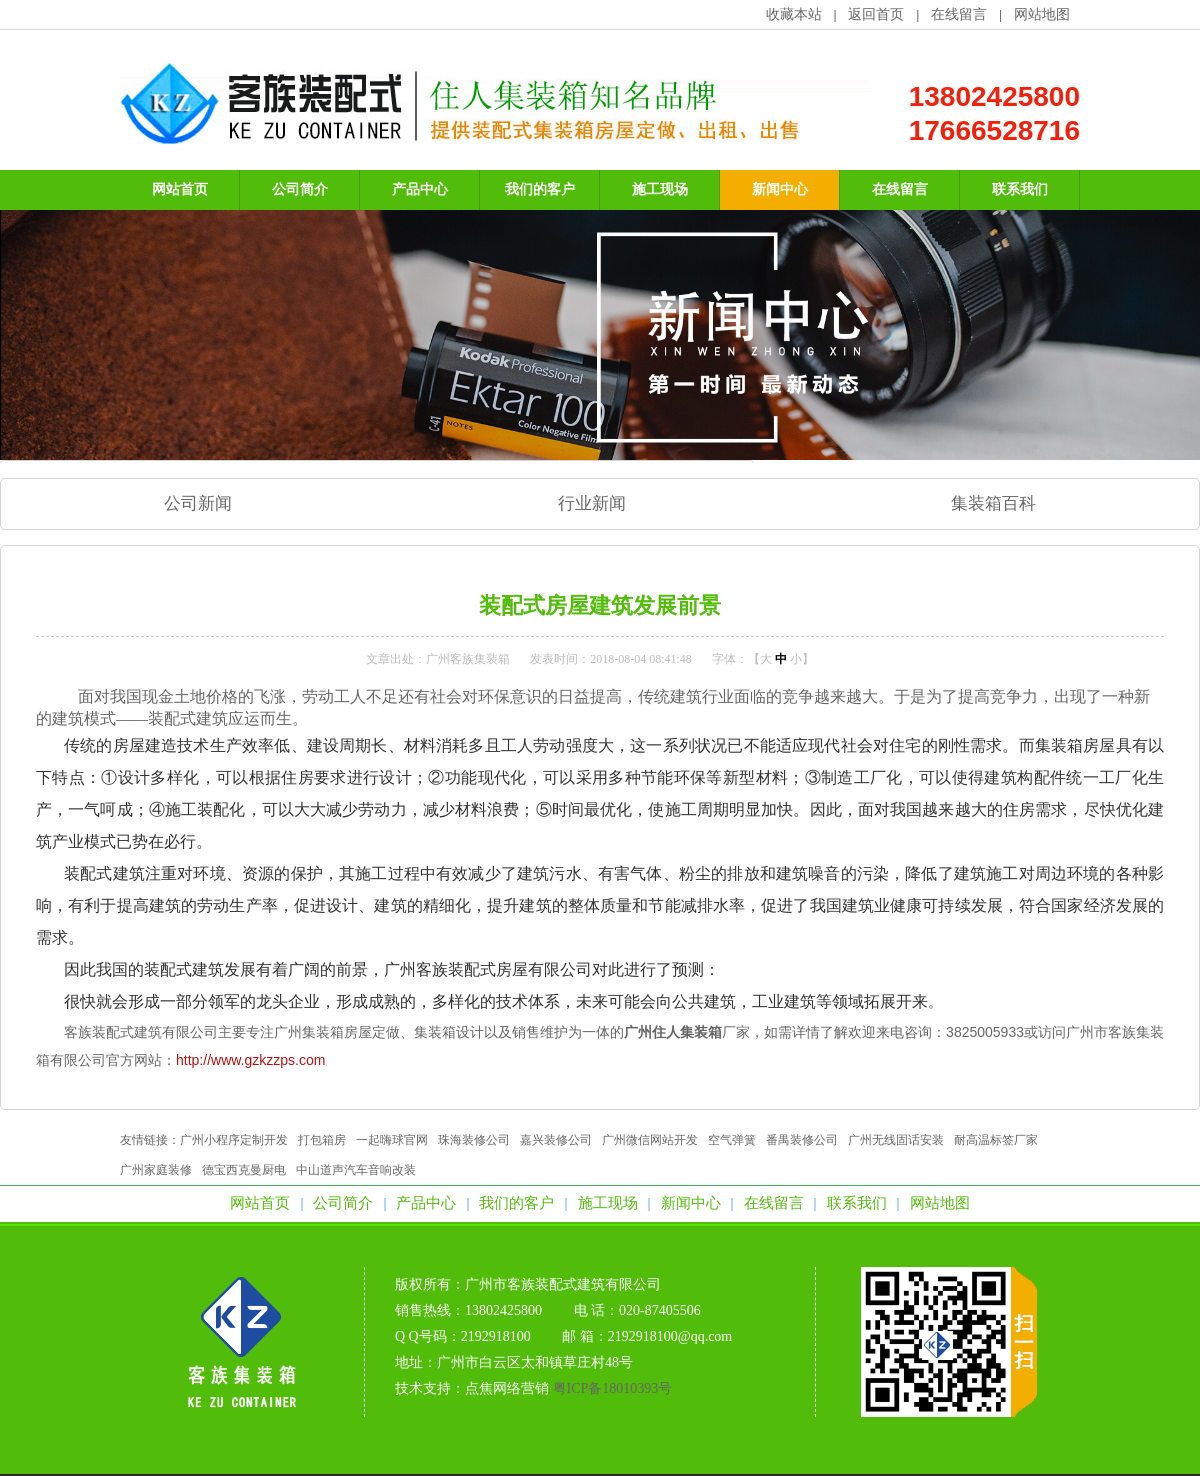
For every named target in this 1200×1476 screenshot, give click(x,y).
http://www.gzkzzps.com (250, 1060)
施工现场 (608, 1203)
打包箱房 (322, 1140)
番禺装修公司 (802, 1140)
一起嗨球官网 (392, 1140)
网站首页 (260, 1203)
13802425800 (994, 96)
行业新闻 (592, 503)
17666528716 (994, 130)
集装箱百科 (993, 503)
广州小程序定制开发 (234, 1140)
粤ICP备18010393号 (613, 1388)
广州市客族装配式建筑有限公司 (563, 1284)
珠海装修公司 (474, 1140)
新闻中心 (691, 1203)
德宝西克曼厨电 (244, 1170)
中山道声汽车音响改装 (356, 1170)
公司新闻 (198, 503)
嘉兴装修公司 (556, 1140)
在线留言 (959, 14)
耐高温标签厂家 (996, 1140)
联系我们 (857, 1203)
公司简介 (343, 1203)
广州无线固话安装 (896, 1140)
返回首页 (876, 14)
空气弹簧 (732, 1140)
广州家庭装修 (156, 1170)
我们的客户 (516, 1203)
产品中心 (426, 1203)
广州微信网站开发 (650, 1140)
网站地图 (1042, 14)
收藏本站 (794, 14)
